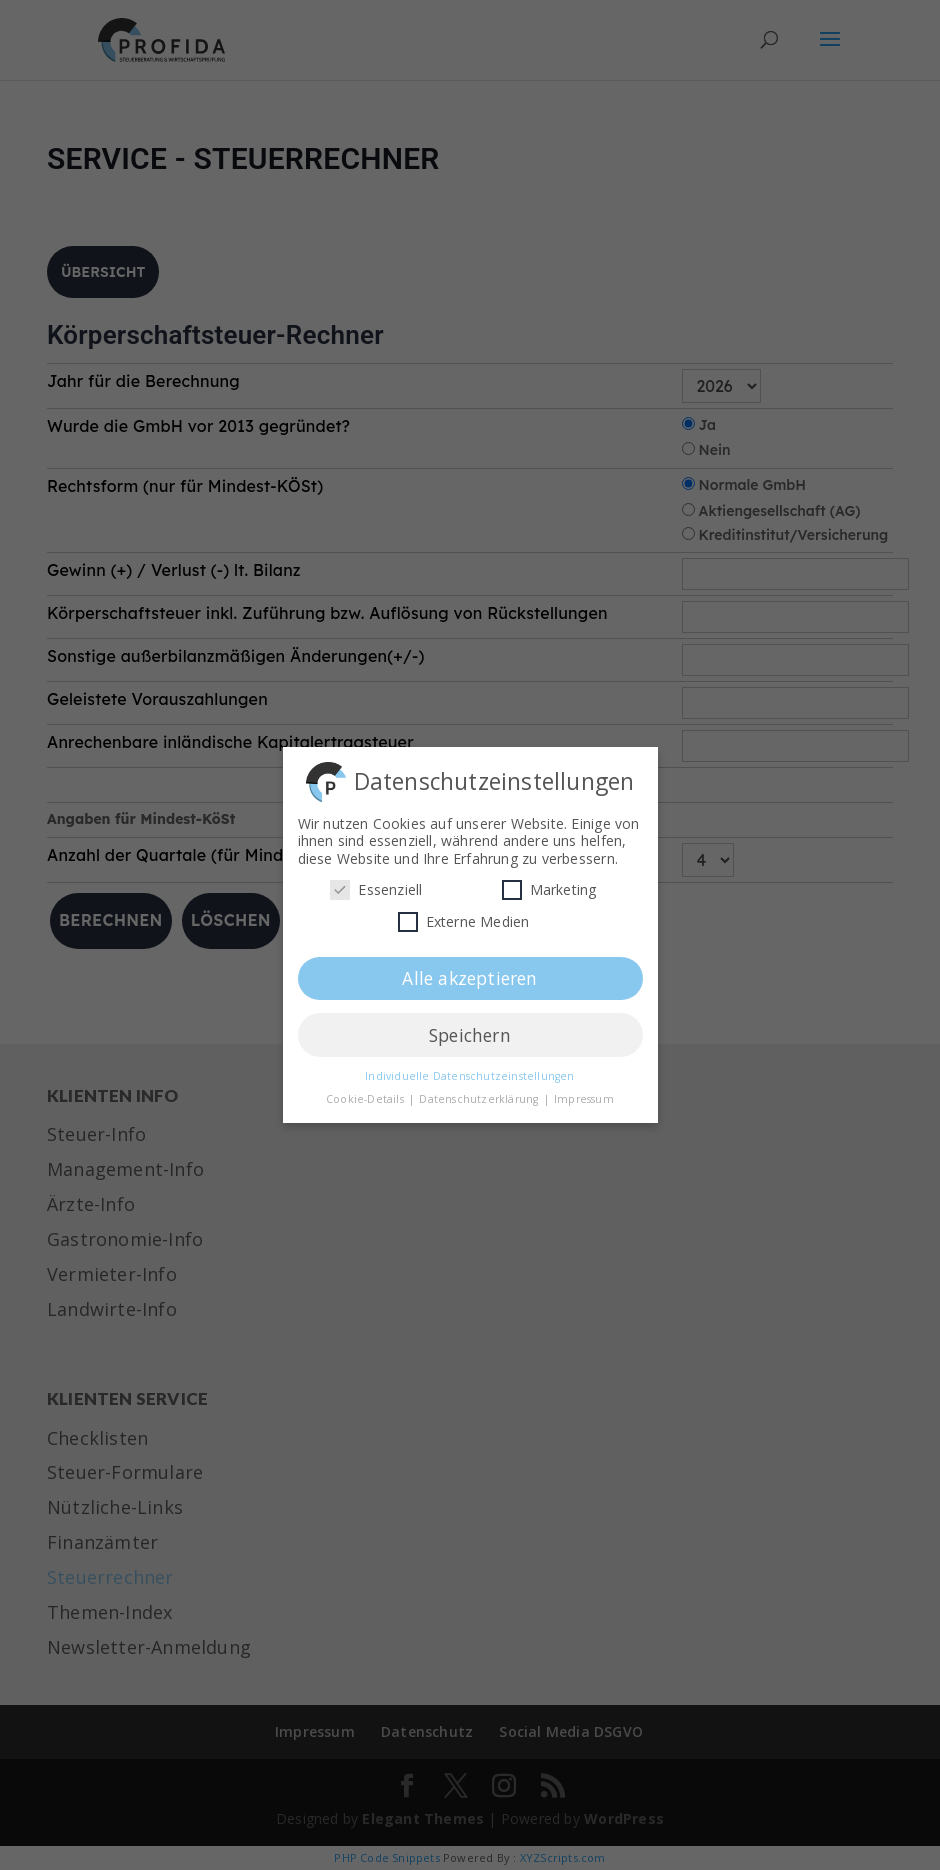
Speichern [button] (470, 1030)
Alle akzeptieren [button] (469, 973)
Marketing (549, 884)
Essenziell (376, 884)
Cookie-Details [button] (366, 1094)
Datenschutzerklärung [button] (480, 1094)
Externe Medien (464, 916)
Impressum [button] (584, 1094)
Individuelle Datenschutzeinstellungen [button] (469, 1071)
